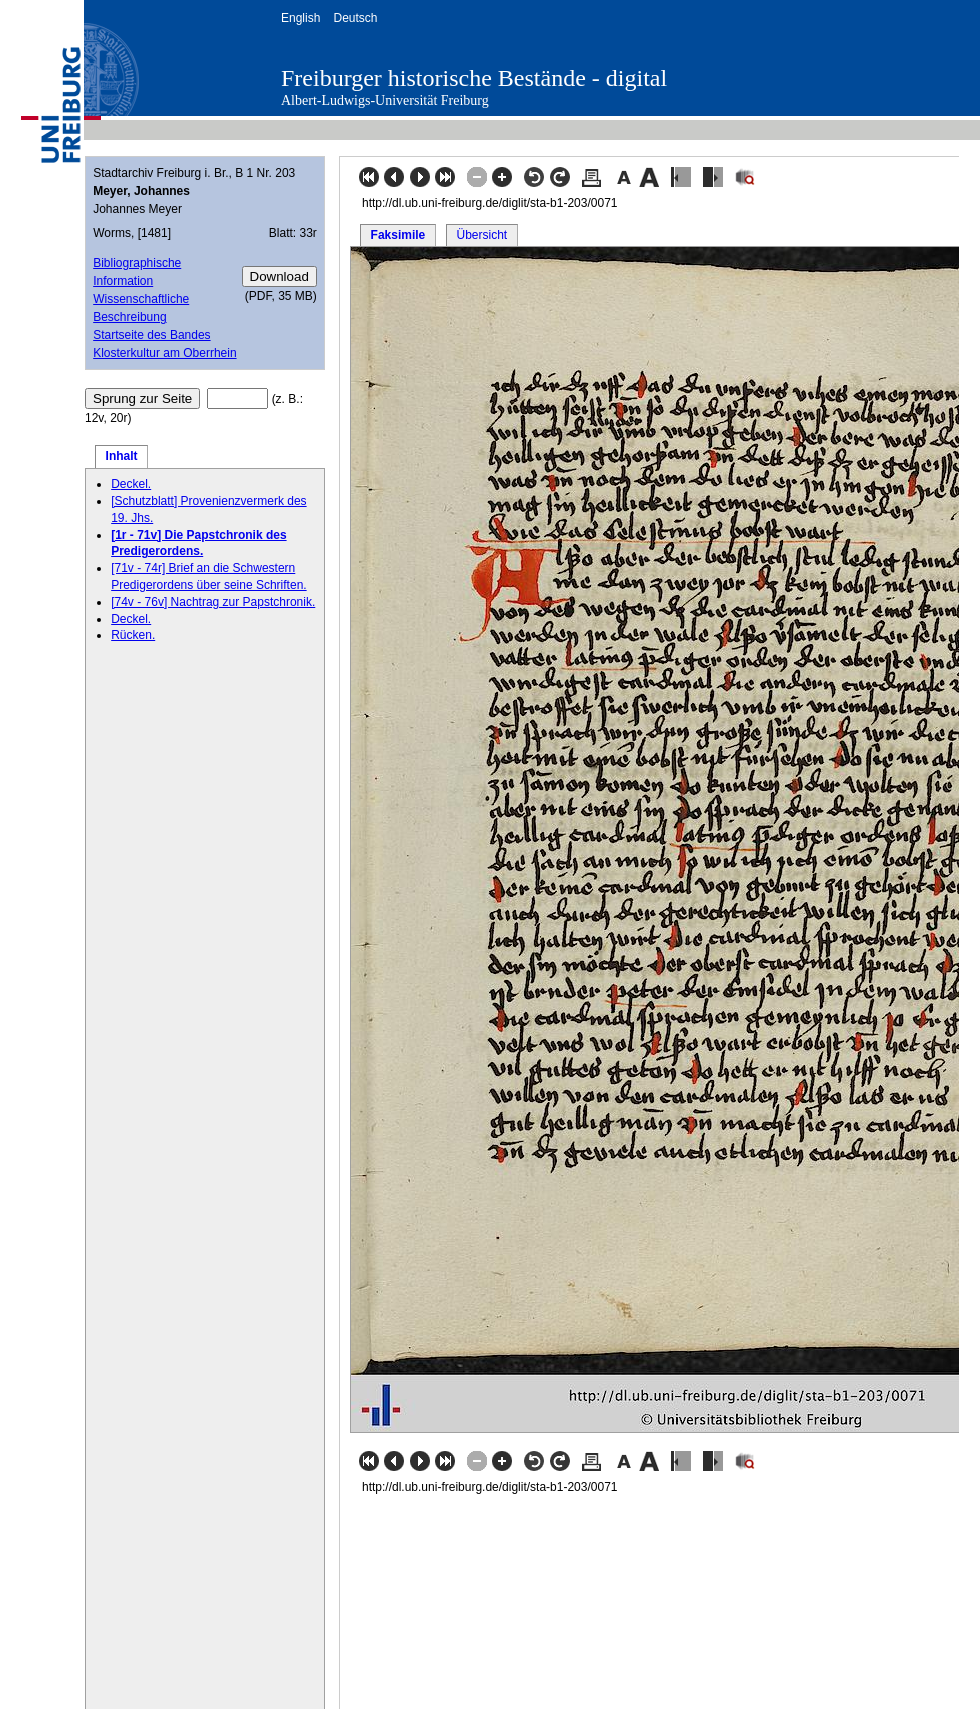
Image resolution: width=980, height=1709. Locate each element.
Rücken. (133, 635)
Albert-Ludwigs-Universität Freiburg (385, 100)
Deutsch (355, 18)
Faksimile (398, 235)
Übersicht (481, 235)
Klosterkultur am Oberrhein (164, 353)
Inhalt (122, 456)
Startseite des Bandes (151, 335)
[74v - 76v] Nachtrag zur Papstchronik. (213, 602)
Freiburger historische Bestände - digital (474, 78)
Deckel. (131, 484)
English (300, 18)
